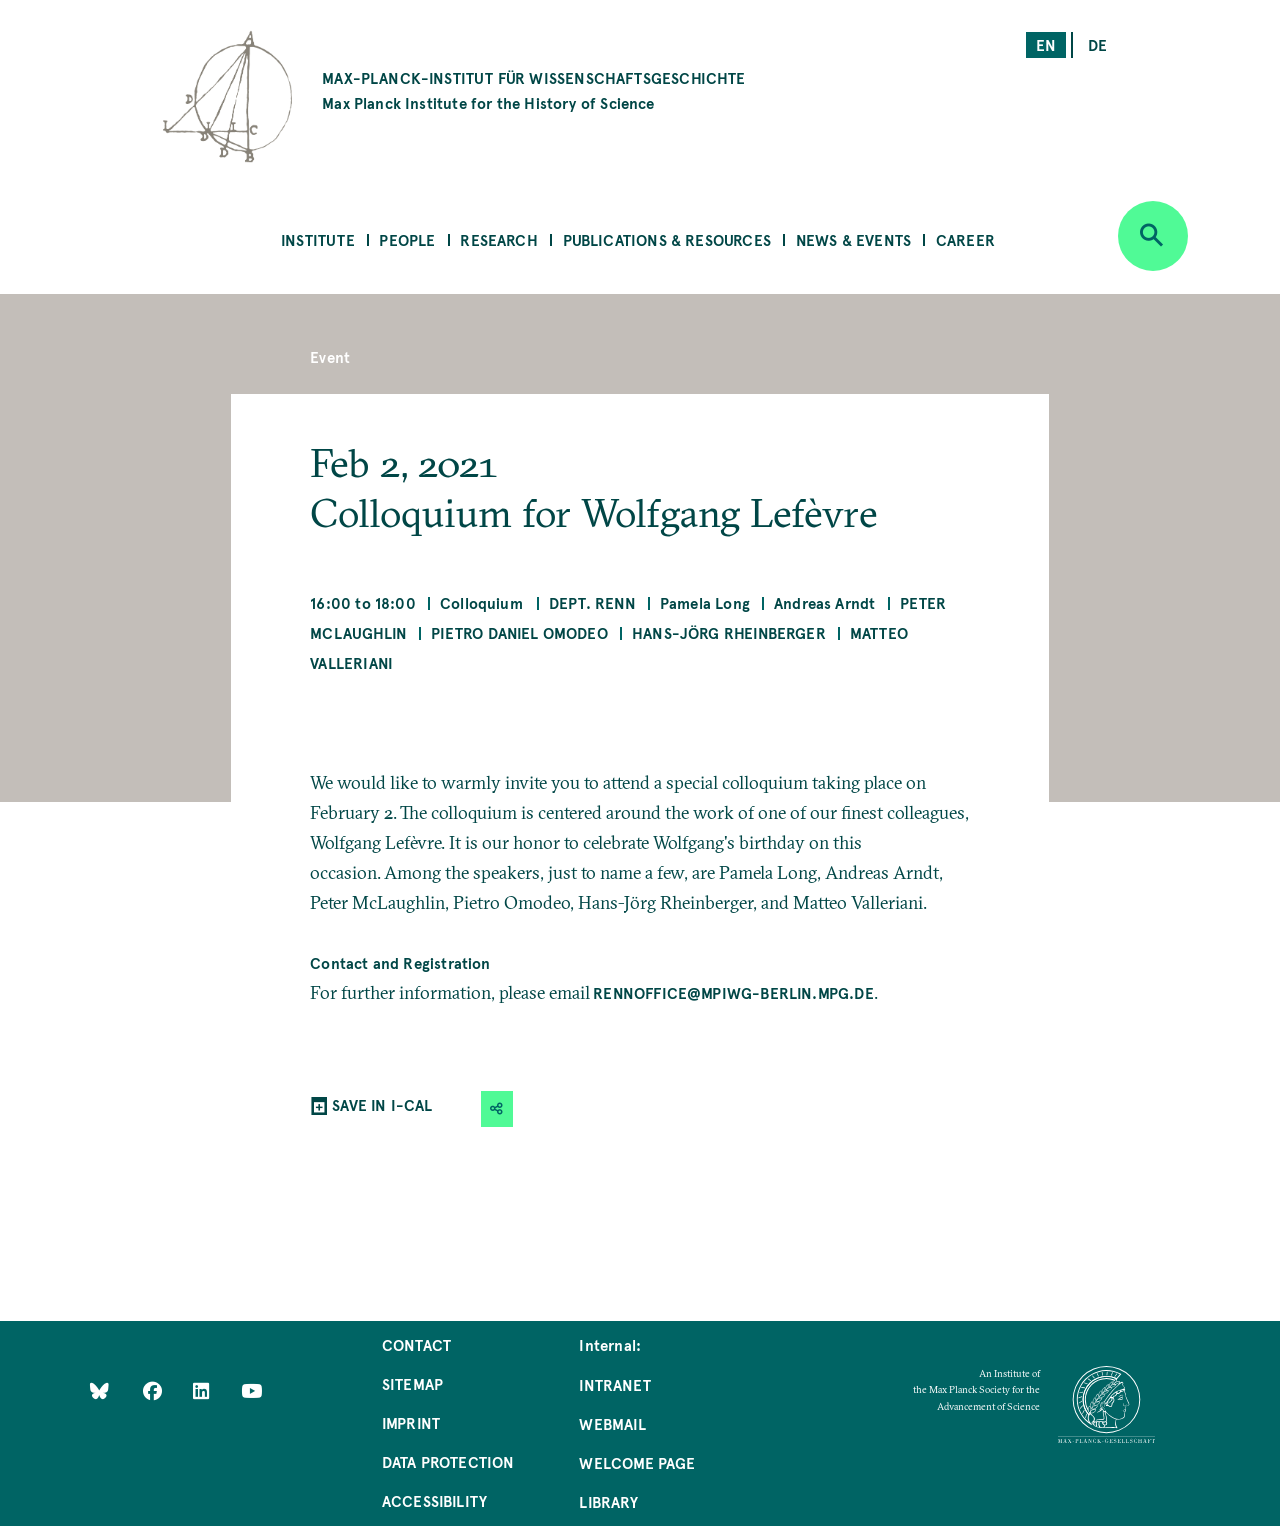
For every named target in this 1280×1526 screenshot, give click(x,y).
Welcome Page (637, 1462)
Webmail (612, 1423)
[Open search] (1153, 236)
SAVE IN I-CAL (382, 1104)
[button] (497, 1108)
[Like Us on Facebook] (154, 1390)
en (1046, 44)
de (1097, 44)
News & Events (853, 239)
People (407, 239)
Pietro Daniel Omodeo (519, 632)
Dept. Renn (592, 602)
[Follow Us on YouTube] (251, 1390)
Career (965, 239)
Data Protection (448, 1461)
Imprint (411, 1422)
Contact (416, 1344)
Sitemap (412, 1383)
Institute (318, 239)
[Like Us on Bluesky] (99, 1390)
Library (608, 1501)
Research (498, 239)
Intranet (614, 1384)
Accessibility (434, 1500)
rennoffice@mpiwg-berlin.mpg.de (733, 992)
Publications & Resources (667, 239)
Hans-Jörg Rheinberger (729, 632)
